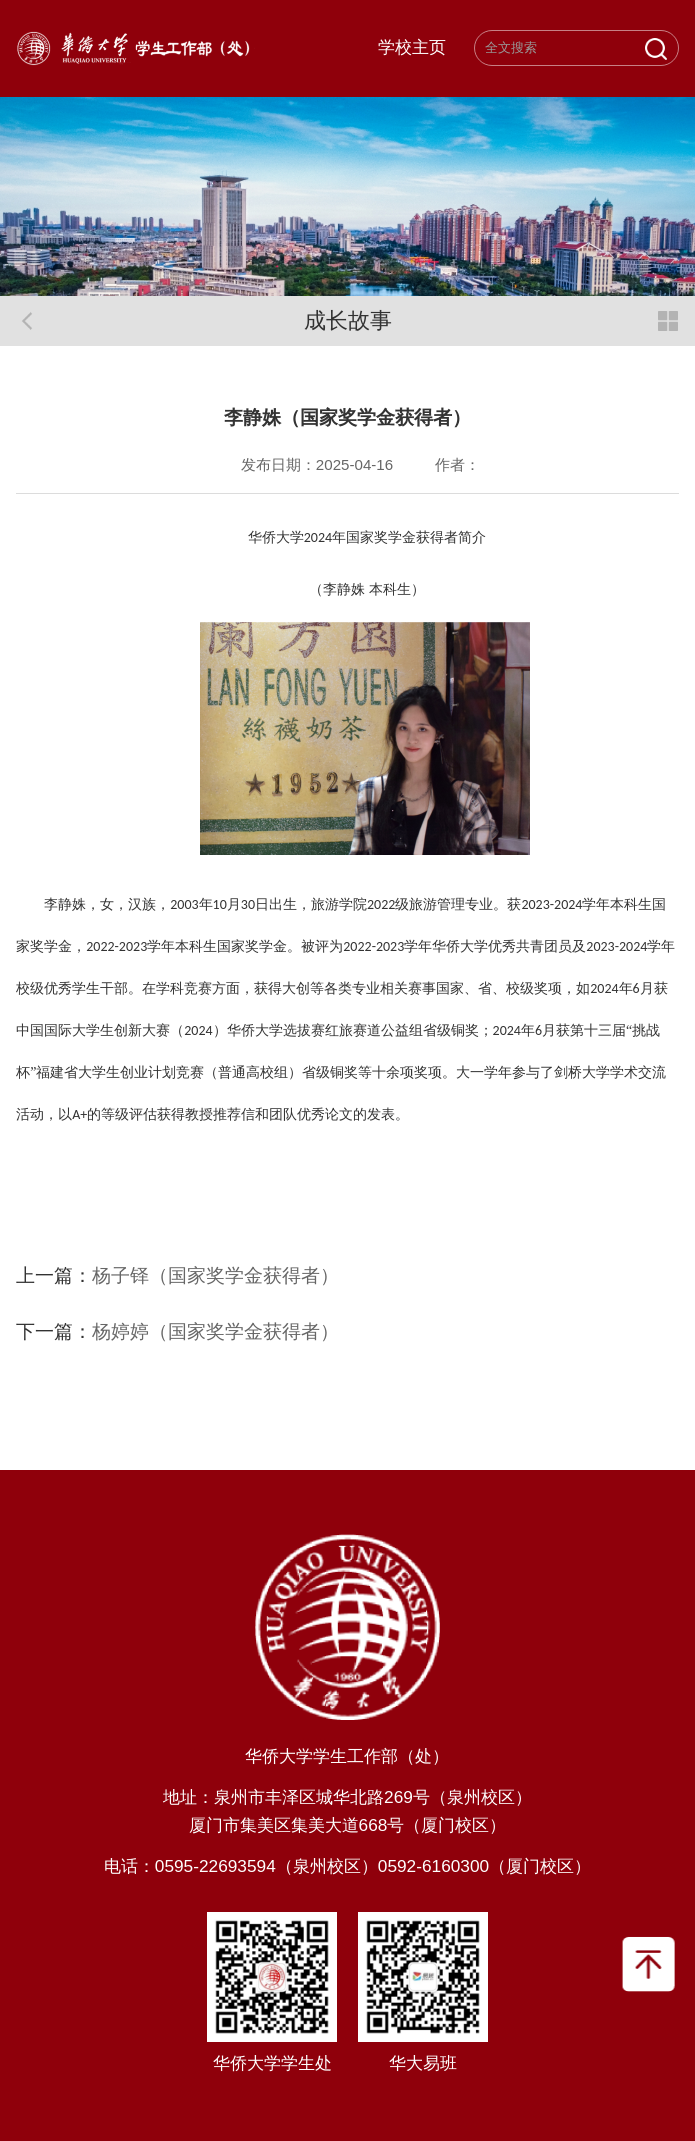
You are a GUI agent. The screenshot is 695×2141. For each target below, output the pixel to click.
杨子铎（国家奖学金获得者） (215, 1275)
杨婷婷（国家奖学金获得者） (215, 1331)
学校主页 (412, 48)
